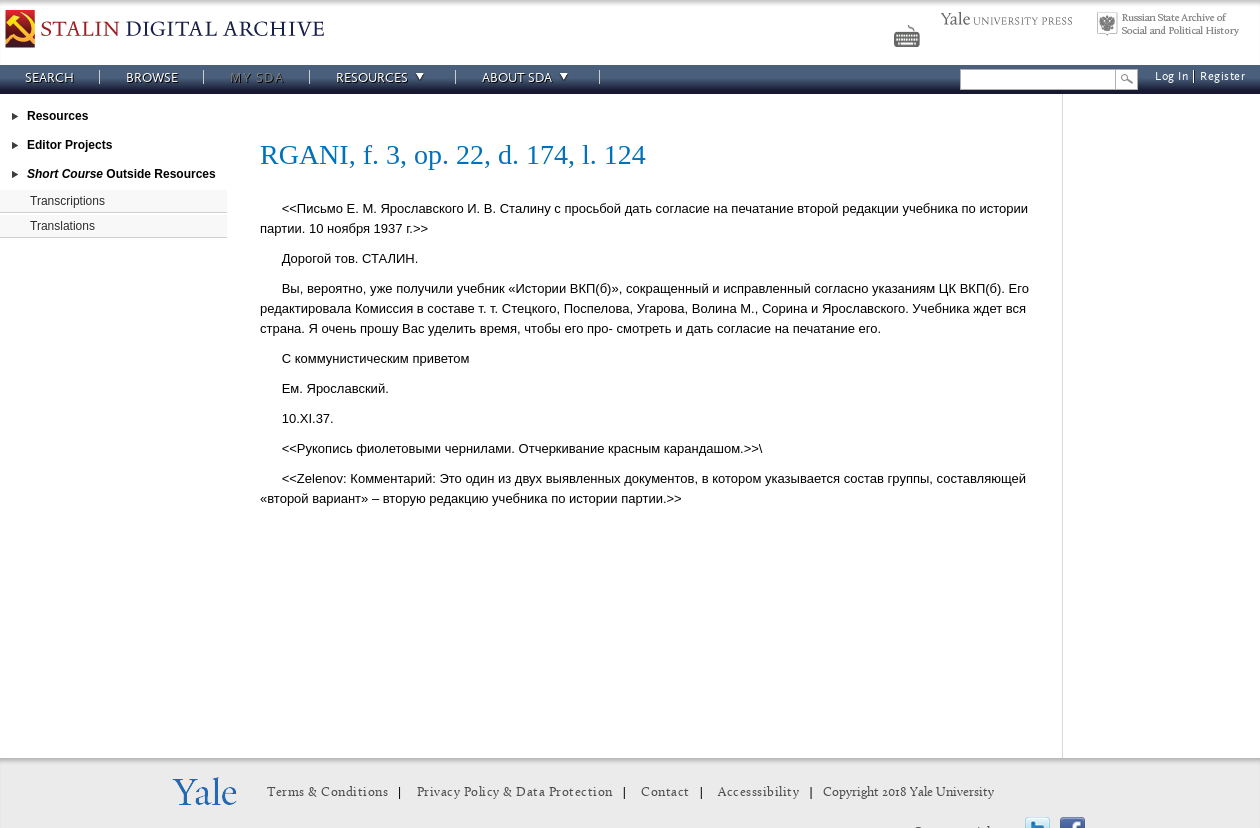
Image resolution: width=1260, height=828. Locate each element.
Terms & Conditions (327, 792)
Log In (1171, 76)
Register (1222, 76)
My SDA (257, 77)
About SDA (528, 77)
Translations (62, 226)
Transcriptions (67, 201)
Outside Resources (121, 174)
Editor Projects (69, 145)
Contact (665, 792)
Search (49, 77)
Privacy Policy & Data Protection (515, 792)
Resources (383, 77)
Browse (152, 77)
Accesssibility (758, 792)
